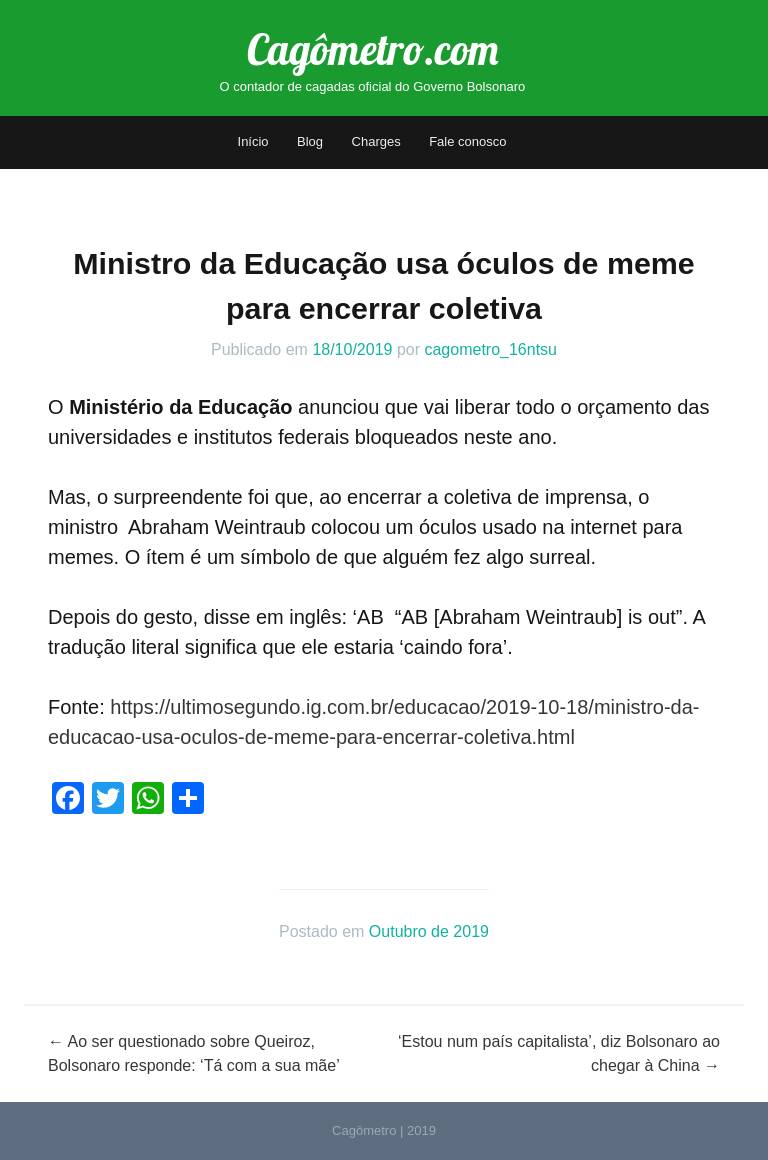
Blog (310, 141)
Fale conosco (467, 141)
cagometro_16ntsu (490, 349)
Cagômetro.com (372, 49)
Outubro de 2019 (429, 931)
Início (253, 141)
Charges (376, 141)
